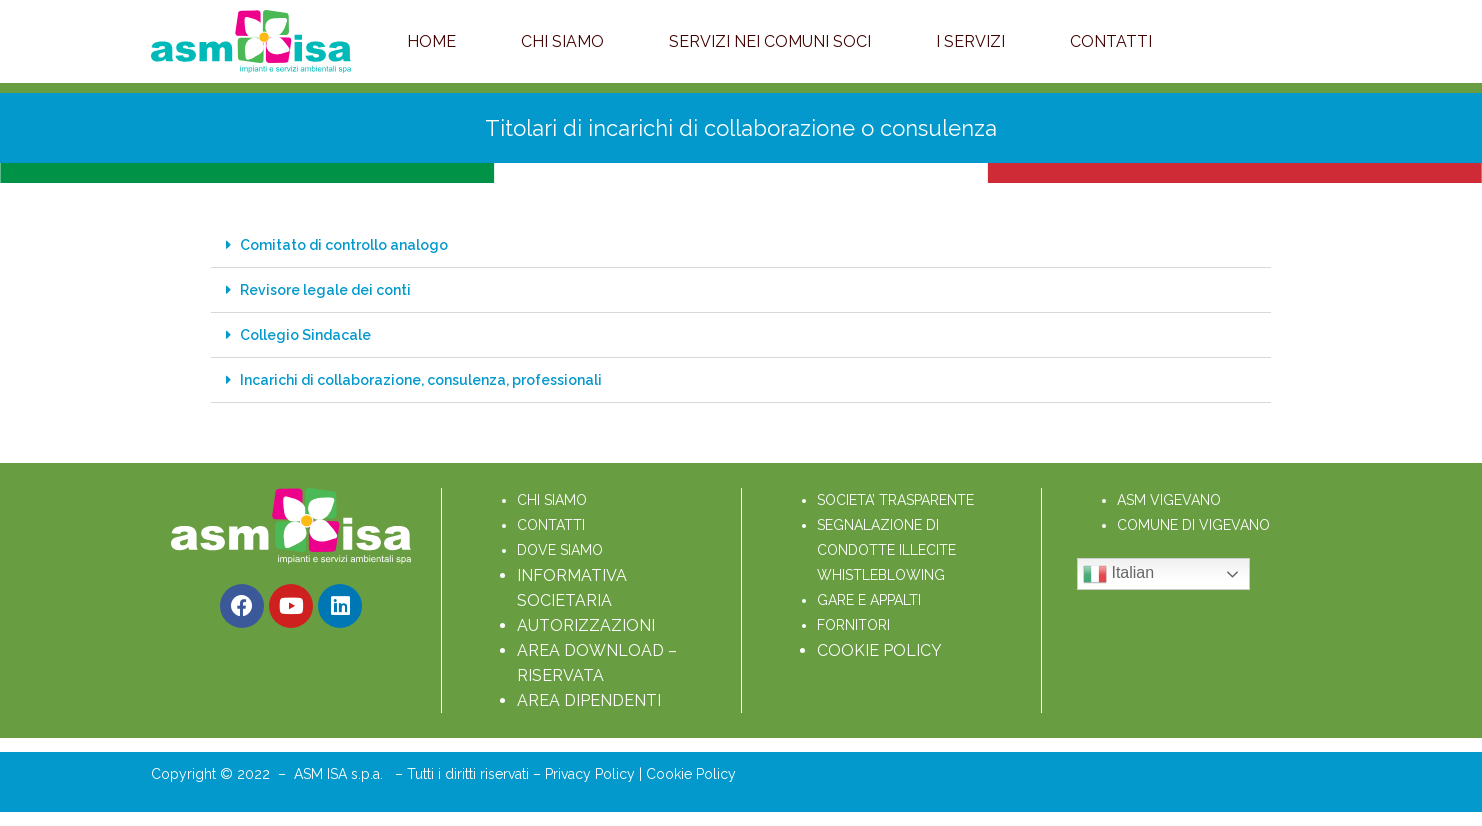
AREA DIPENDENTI (589, 700)
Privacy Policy (592, 774)
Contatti (1111, 41)
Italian (1118, 574)
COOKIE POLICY (879, 650)
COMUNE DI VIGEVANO (1193, 525)
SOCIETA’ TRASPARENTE (895, 500)
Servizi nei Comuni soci (770, 41)
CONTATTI (551, 525)
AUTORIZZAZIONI (586, 625)
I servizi (970, 41)
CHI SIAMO (552, 500)
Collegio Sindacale (305, 335)
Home (431, 41)
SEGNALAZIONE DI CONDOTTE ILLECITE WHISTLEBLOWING (888, 550)
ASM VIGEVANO (1169, 500)
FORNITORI (853, 625)
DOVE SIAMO (560, 550)
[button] (741, 245)
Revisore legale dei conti (325, 290)
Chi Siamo (562, 41)
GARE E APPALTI (869, 600)
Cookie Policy (691, 774)
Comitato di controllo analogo (344, 245)
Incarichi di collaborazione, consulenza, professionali (421, 380)
